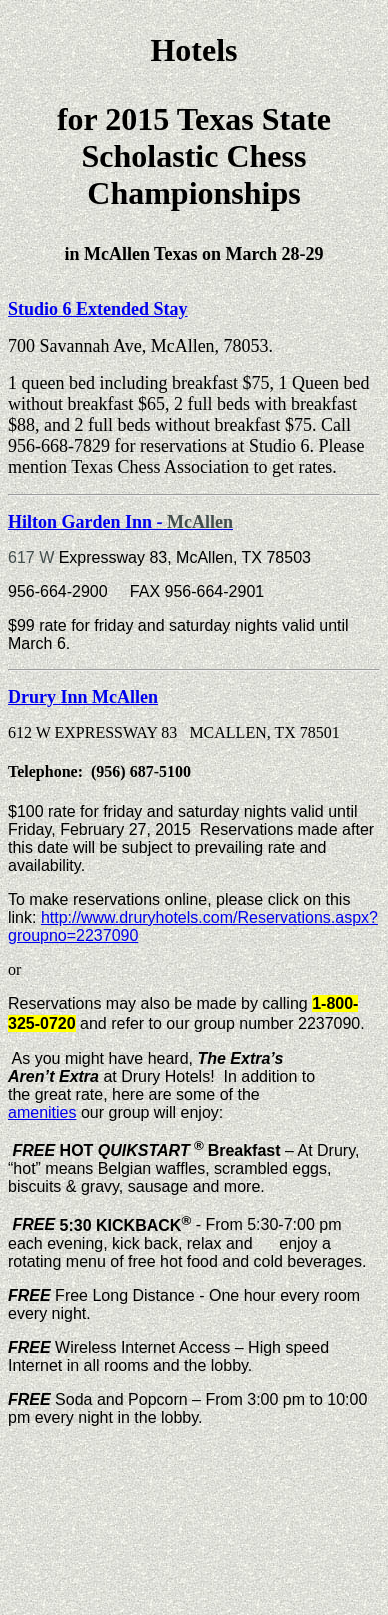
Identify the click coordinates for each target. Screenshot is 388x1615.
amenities (42, 1112)
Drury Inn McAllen (83, 697)
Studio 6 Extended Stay (98, 309)
